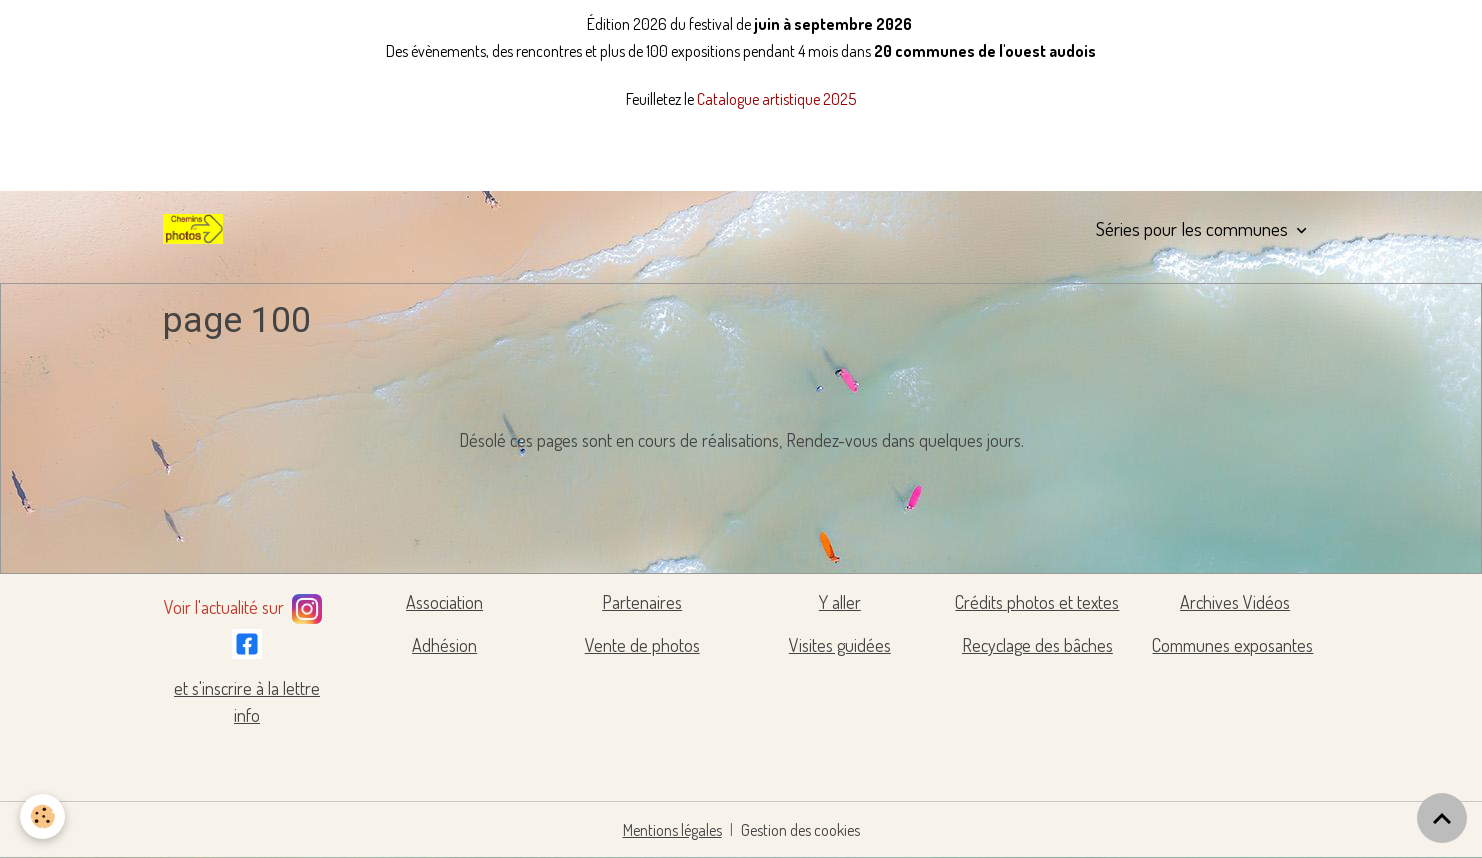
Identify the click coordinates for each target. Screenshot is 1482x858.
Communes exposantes (1232, 645)
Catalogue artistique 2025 (776, 99)
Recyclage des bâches (1037, 645)
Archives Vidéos (1235, 602)
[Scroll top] (1442, 818)
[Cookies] (42, 816)
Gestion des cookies (800, 830)
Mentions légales (672, 830)
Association (444, 602)
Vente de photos (642, 645)
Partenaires (642, 602)
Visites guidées (840, 645)
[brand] (197, 229)
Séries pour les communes (1194, 228)
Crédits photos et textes (1037, 602)
